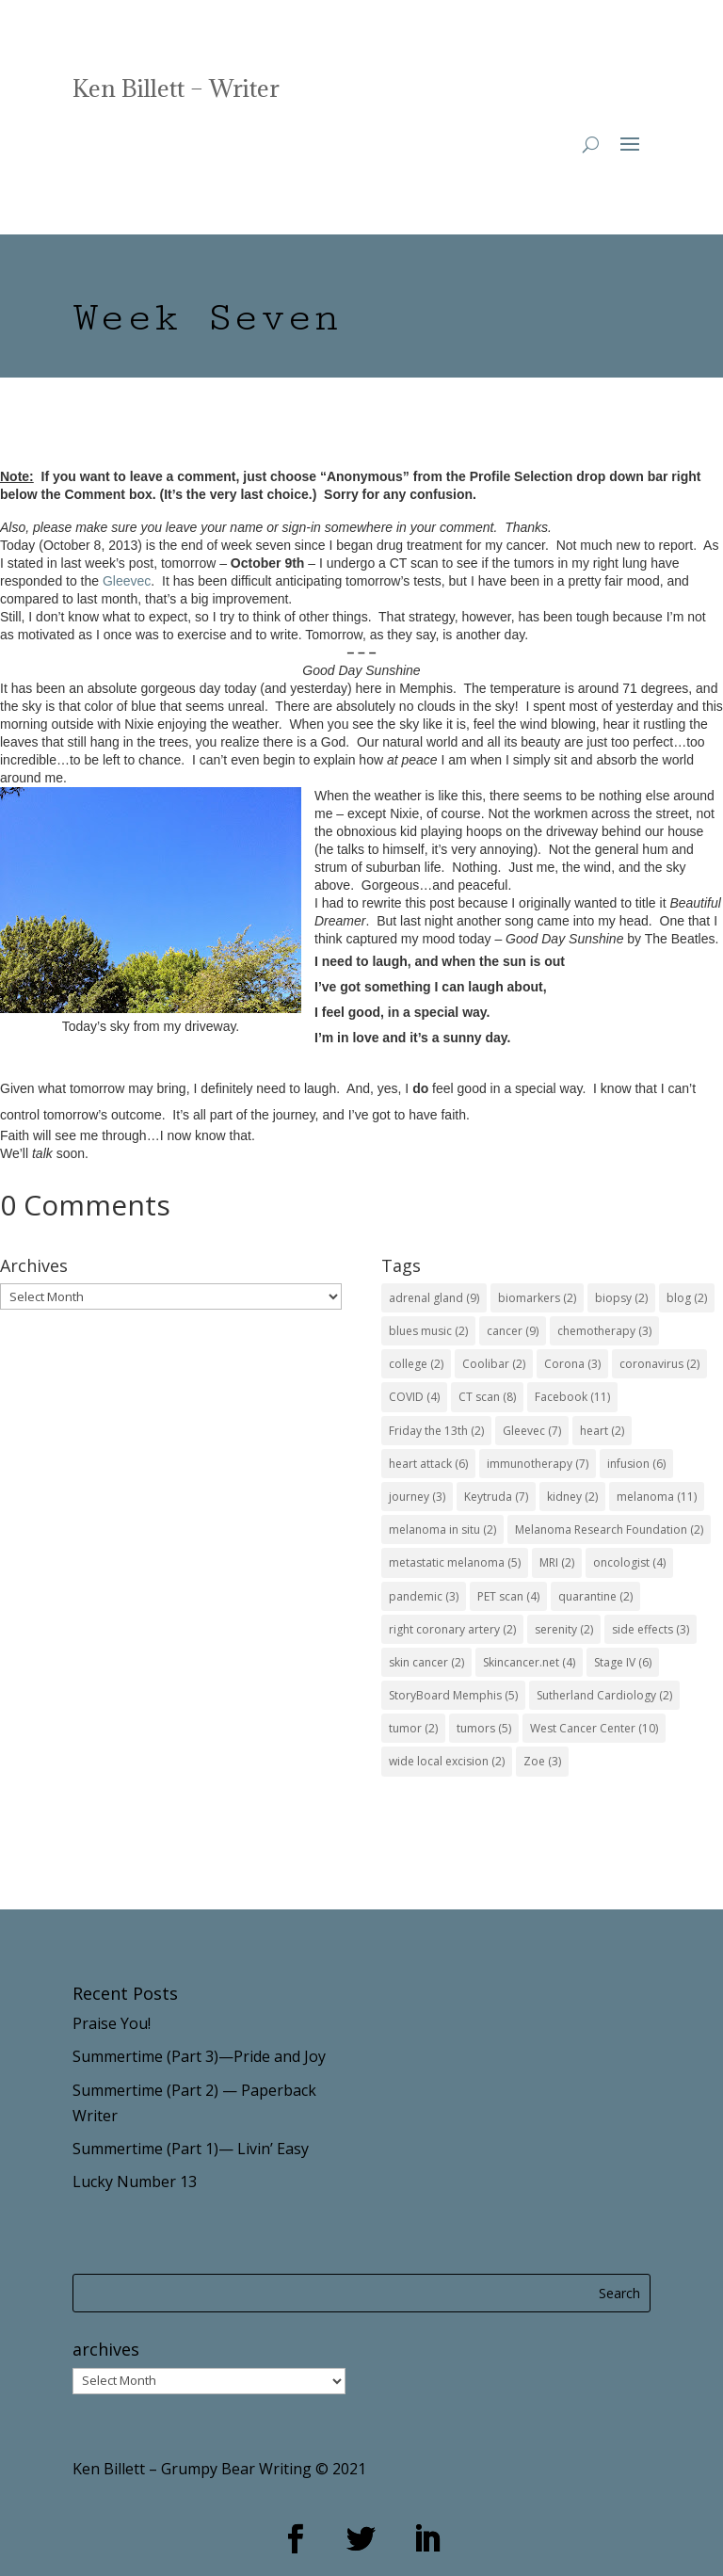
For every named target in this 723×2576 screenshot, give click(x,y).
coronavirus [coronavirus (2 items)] (659, 1364)
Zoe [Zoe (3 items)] (542, 1761)
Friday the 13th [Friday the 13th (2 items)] (436, 1431)
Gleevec (127, 580)
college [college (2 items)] (416, 1364)
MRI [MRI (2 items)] (556, 1562)
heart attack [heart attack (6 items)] (428, 1464)
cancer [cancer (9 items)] (512, 1331)
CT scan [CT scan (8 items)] (487, 1397)
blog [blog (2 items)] (687, 1298)
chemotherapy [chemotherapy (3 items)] (604, 1331)
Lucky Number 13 (134, 2181)
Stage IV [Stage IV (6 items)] (622, 1662)
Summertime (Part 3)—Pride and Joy (199, 2056)
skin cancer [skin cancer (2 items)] (426, 1662)
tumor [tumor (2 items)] (413, 1728)
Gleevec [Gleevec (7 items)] (532, 1431)
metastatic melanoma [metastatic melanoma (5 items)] (455, 1562)
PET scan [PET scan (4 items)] (508, 1596)
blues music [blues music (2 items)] (428, 1331)
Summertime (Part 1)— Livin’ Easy (190, 2148)
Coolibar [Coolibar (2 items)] (493, 1364)
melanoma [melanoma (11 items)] (657, 1497)
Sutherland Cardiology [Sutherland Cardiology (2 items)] (604, 1695)
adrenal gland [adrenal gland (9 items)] (434, 1298)
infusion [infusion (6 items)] (636, 1464)
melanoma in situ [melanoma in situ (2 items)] (442, 1529)
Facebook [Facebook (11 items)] (572, 1397)
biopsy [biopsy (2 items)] (621, 1298)
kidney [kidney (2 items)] (572, 1497)
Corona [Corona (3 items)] (572, 1364)
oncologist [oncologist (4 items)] (629, 1562)
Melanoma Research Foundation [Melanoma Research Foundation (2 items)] (609, 1529)
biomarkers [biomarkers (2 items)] (537, 1298)
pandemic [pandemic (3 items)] (423, 1596)
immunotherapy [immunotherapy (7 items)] (537, 1464)
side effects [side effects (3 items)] (650, 1629)
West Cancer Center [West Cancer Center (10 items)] (594, 1728)
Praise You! (111, 2023)
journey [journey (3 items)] (417, 1497)
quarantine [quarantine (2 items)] (595, 1596)
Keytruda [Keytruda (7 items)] (496, 1497)
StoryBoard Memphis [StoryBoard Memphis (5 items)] (453, 1695)
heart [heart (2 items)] (602, 1431)
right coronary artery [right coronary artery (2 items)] (452, 1629)
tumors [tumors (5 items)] (484, 1728)
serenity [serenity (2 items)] (564, 1629)
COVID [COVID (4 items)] (414, 1397)
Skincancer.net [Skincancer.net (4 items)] (529, 1662)
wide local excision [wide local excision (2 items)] (447, 1761)
